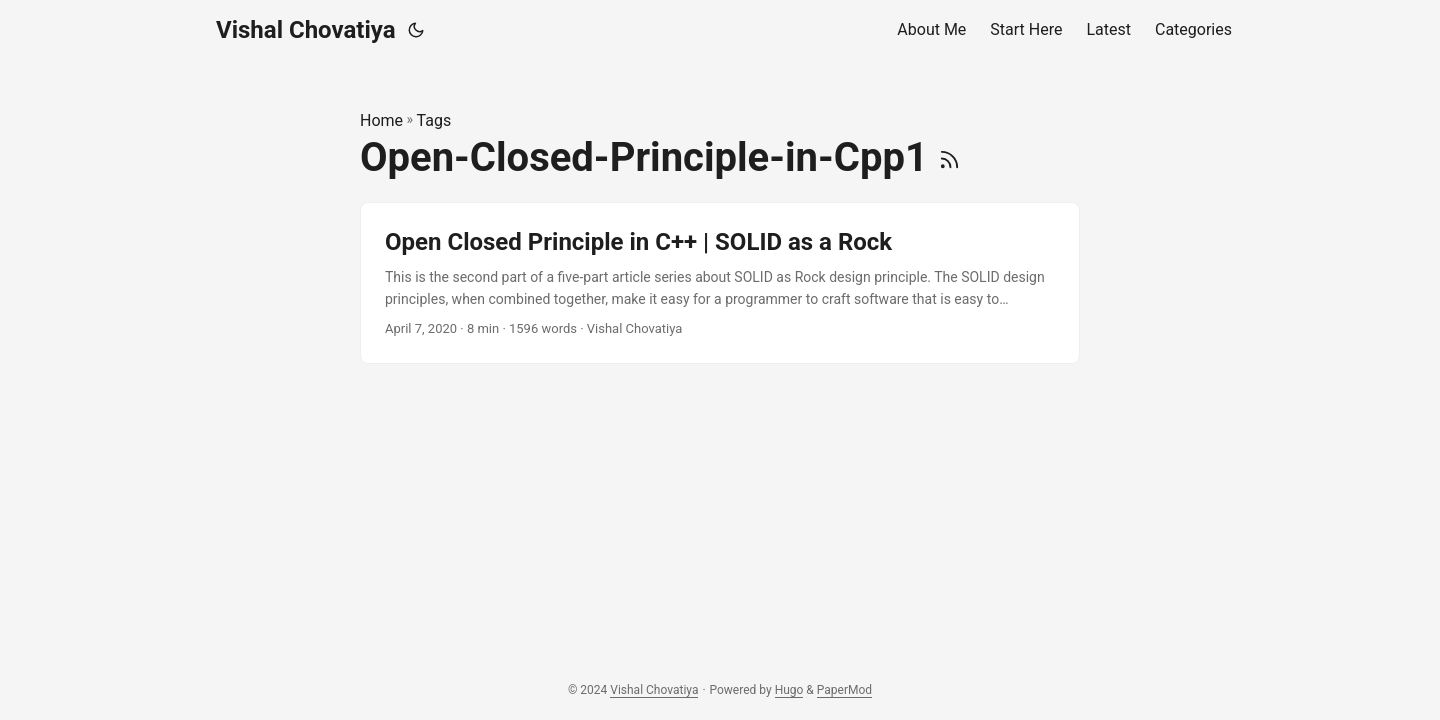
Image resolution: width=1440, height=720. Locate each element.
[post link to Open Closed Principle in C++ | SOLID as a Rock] (720, 283)
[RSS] (949, 157)
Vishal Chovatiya (306, 30)
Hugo (789, 690)
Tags (434, 120)
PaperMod (844, 690)
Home (381, 120)
